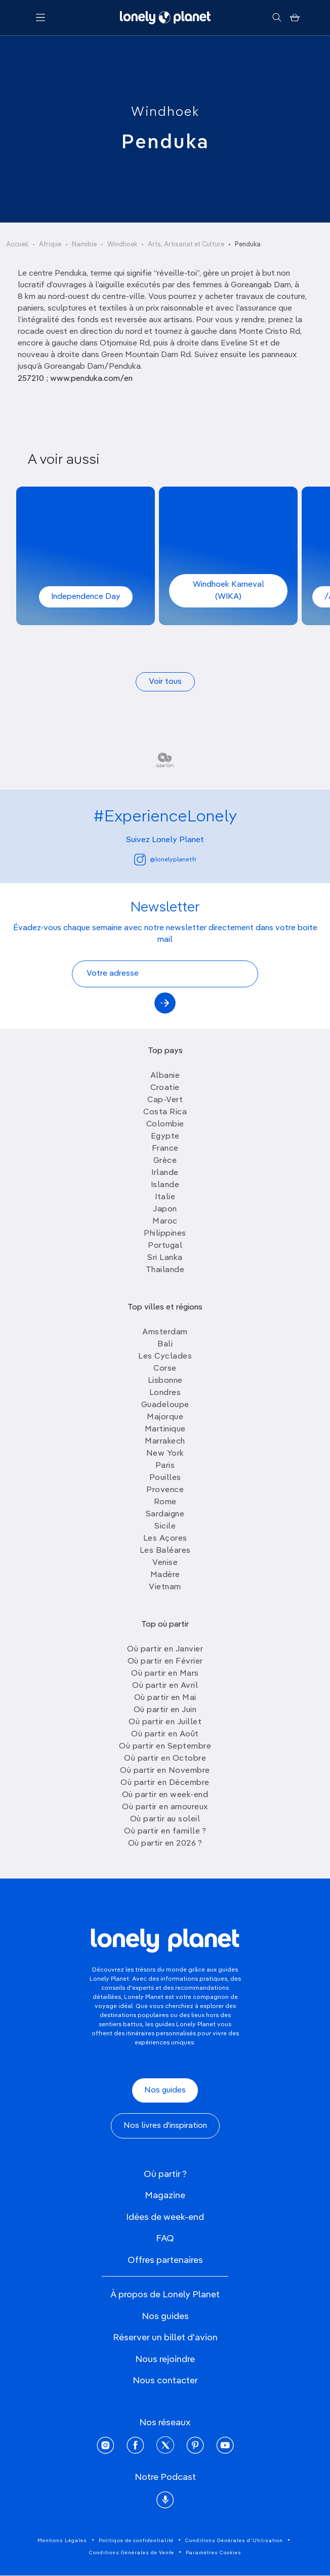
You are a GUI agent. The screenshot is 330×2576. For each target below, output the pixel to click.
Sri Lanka (165, 1258)
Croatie (165, 1088)
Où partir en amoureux (165, 1807)
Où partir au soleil (165, 1819)
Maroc (165, 1221)
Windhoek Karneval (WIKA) (228, 591)
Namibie (84, 244)
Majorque (165, 1417)
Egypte (165, 1136)
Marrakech (165, 1441)
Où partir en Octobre (165, 1759)
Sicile (165, 1526)
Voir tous (165, 682)
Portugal (165, 1246)
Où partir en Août (165, 1734)
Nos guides (165, 2090)
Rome (165, 1502)
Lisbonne (165, 1381)
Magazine (165, 2195)
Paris (165, 1466)
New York (165, 1454)
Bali (165, 1344)
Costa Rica (165, 1112)
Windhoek (165, 112)
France (165, 1149)
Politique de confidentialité (136, 2540)
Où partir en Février (165, 1661)
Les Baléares (165, 1551)
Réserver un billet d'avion (165, 2337)
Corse (165, 1369)
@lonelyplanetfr (165, 859)
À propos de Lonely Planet (165, 2294)
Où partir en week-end (165, 1795)
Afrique (50, 244)
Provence (165, 1490)
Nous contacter (165, 2380)
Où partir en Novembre (165, 1771)
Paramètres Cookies (213, 2552)
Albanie (165, 1076)
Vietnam (165, 1587)
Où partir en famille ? (165, 1831)
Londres (165, 1393)
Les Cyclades (165, 1356)
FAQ (165, 2238)
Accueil (17, 244)
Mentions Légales (62, 2540)
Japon (165, 1209)
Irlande (165, 1173)
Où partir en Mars (165, 1674)
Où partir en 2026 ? (165, 1844)
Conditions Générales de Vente (131, 2552)
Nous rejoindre (165, 2359)
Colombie (165, 1124)
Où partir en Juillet (165, 1722)
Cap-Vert (165, 1100)
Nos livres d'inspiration (165, 2126)
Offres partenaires (165, 2260)
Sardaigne (165, 1514)
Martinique (165, 1429)
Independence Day (85, 597)
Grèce (165, 1161)
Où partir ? (165, 2174)
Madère (165, 1575)
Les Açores (165, 1539)
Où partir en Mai (165, 1698)
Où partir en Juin (165, 1710)
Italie (165, 1197)
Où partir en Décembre (165, 1783)
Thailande (165, 1270)
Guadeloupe (165, 1405)
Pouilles (165, 1478)
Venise (165, 1563)
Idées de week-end (165, 2217)
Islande (165, 1185)
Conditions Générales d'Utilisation (234, 2540)
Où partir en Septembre (165, 1746)
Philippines (165, 1234)
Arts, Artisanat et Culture (186, 244)
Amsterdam (165, 1332)
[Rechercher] (276, 17)
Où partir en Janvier (165, 1649)
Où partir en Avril (165, 1686)
